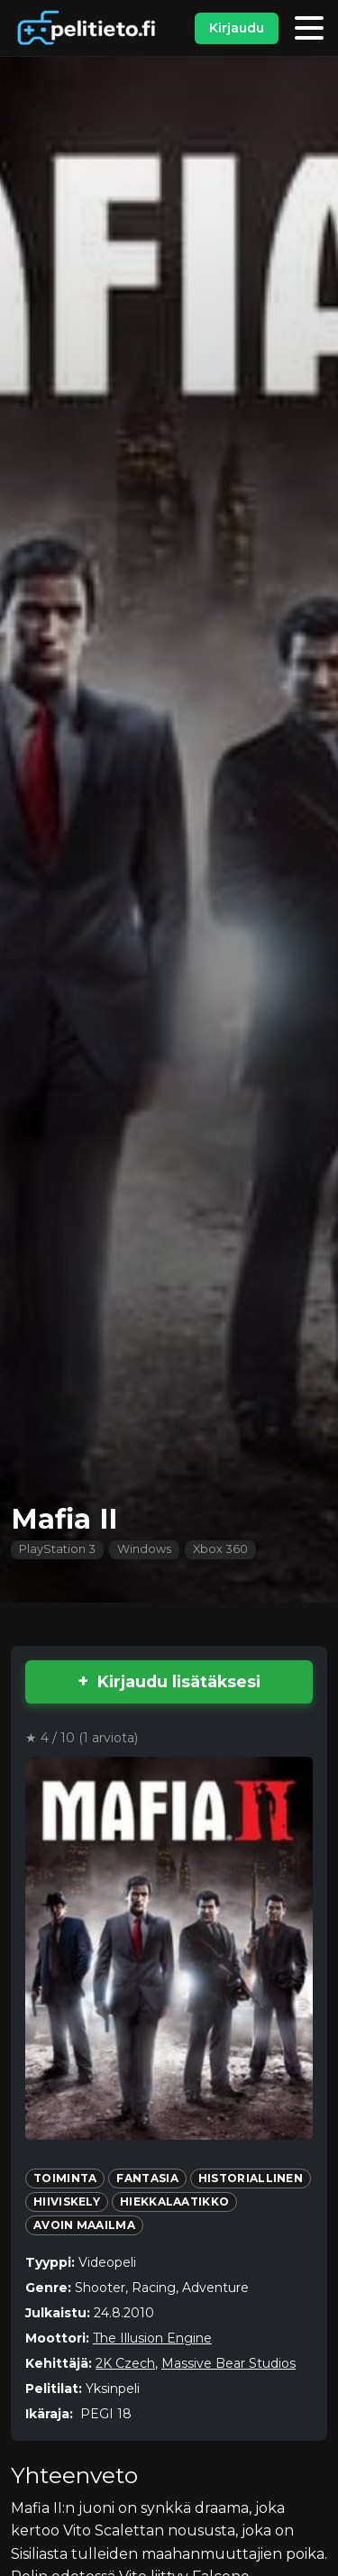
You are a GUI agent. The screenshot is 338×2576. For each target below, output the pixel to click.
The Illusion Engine (152, 2338)
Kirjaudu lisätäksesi (178, 1681)
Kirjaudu (236, 28)
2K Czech (125, 2363)
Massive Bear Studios (228, 2363)
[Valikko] (309, 28)
